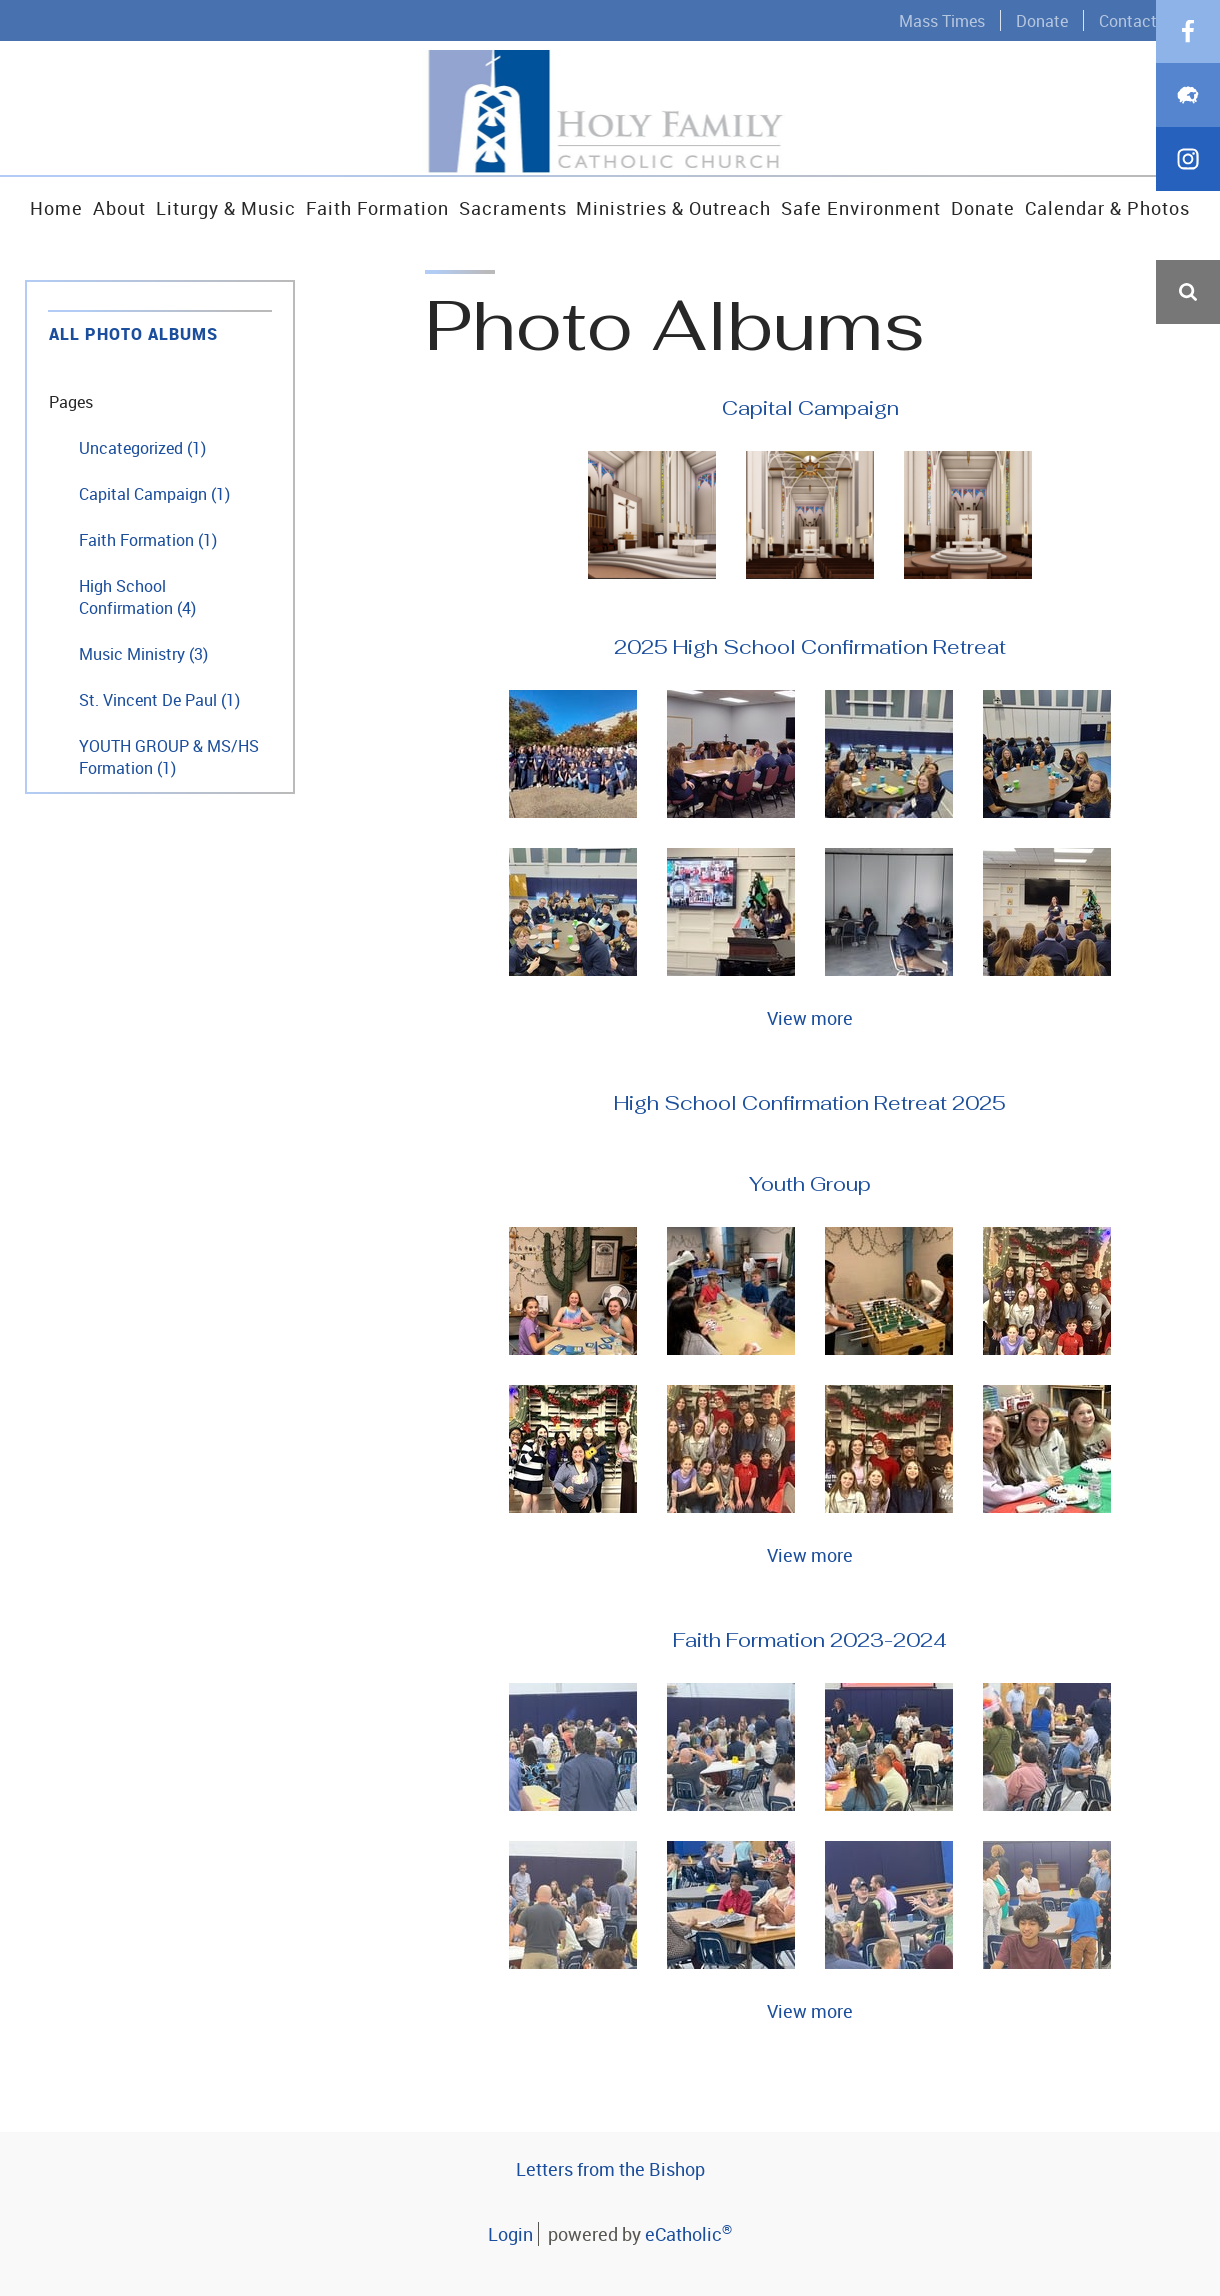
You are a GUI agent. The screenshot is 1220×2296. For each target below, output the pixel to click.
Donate (1042, 20)
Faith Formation (148, 540)
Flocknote (1188, 420)
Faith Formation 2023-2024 (810, 1640)
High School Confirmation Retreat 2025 (810, 1103)
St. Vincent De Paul (159, 700)
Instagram (1188, 484)
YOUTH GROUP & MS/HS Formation (169, 757)
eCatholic (688, 2234)
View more (810, 1018)
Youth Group (810, 1184)
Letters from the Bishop (610, 2169)
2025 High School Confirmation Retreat (810, 647)
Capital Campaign (154, 494)
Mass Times (942, 20)
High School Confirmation (137, 597)
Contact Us (1139, 20)
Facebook (1188, 356)
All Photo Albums (133, 334)
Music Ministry (143, 654)
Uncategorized (142, 448)
